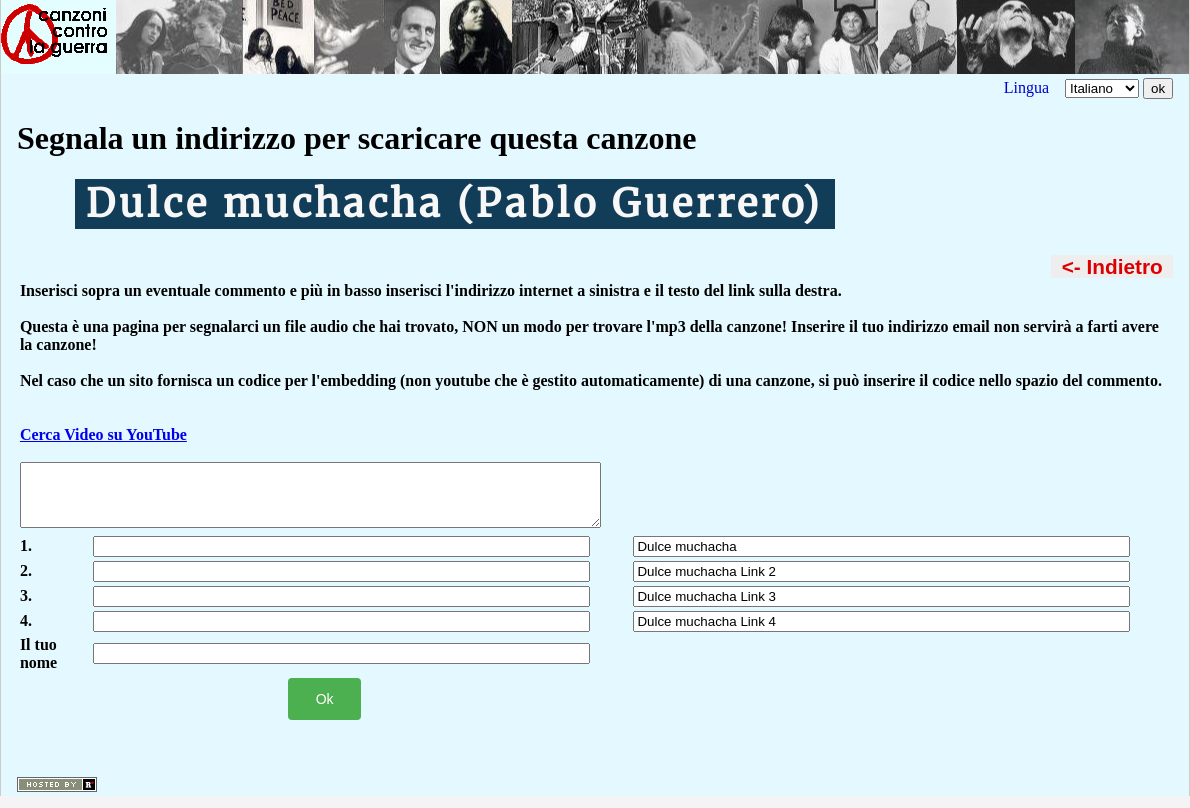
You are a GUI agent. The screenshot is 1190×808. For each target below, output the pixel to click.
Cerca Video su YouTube (103, 434)
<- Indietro (1112, 266)
